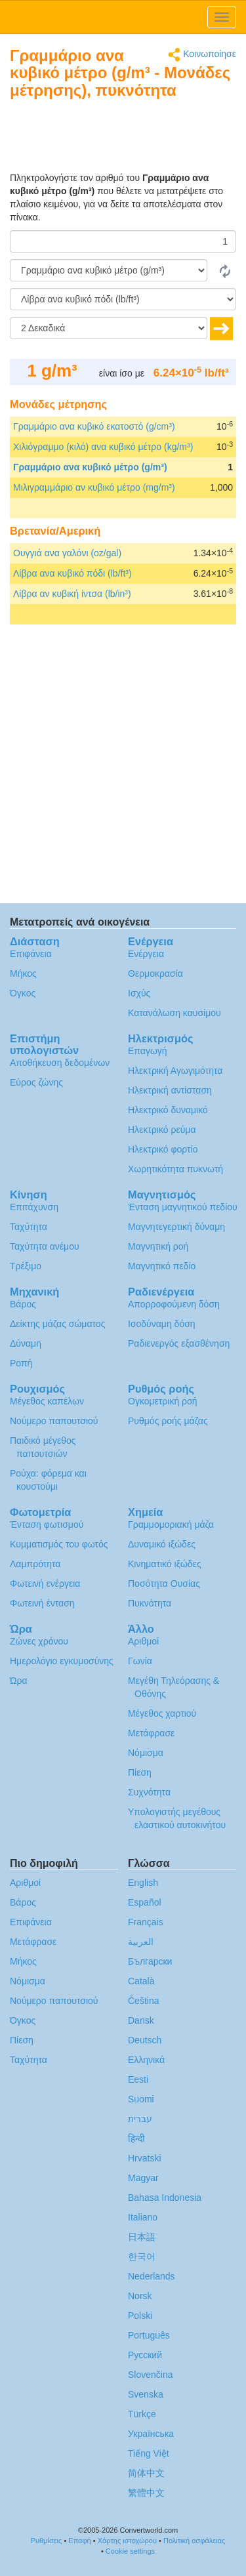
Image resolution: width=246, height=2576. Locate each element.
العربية (141, 1941)
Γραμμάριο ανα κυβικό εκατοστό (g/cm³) (94, 426)
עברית (140, 2119)
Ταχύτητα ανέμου (44, 1246)
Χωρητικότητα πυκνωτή (175, 1169)
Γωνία (140, 1661)
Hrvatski (144, 2158)
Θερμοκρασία (155, 973)
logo (123, 17)
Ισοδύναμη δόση (161, 1324)
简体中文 (146, 2473)
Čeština (143, 2000)
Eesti (138, 2079)
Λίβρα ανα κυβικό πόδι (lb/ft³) (72, 573)
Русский (145, 2355)
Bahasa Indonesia (164, 2197)
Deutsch (144, 2040)
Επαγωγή (147, 1051)
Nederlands (151, 2276)
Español (144, 1902)
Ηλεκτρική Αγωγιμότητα (175, 1070)
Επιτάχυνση (34, 1207)
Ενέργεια (146, 954)
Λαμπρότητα (35, 1564)
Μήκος (23, 973)
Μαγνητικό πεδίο (161, 1266)
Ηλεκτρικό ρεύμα (161, 1129)
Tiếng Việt (148, 2453)
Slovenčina (150, 2374)
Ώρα (19, 1680)
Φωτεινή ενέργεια (45, 1583)
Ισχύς (139, 993)
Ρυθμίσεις (46, 2541)
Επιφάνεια (31, 954)
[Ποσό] (123, 241)
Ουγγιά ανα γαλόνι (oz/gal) (67, 553)
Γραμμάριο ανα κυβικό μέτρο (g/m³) (90, 467)
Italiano (142, 2217)
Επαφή (79, 2541)
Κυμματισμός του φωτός (59, 1544)
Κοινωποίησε (202, 55)
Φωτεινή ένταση (42, 1603)
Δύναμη (25, 1343)
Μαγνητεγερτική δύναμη (176, 1226)
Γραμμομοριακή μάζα (171, 1524)
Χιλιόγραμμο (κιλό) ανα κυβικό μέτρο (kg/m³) (103, 446)
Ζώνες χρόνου (39, 1641)
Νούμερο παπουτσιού (54, 1421)
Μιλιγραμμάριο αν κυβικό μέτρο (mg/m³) (94, 487)
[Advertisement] (154, 138)
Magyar (143, 2178)
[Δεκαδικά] (108, 328)
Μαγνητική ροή (158, 1246)
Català (141, 1981)
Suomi (141, 2099)
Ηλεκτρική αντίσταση (170, 1090)
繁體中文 (146, 2492)
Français (145, 1922)
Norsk (140, 2296)
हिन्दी (136, 2138)
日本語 (141, 2237)
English (143, 1882)
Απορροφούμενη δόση (174, 1304)
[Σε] (123, 299)
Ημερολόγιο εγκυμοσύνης (61, 1661)
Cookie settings (130, 2551)
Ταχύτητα (28, 1226)
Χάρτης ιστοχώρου (127, 2541)
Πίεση (140, 1772)
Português (149, 2335)
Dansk (141, 2020)
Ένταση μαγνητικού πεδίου (182, 1207)
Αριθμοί (143, 1641)
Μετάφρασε (151, 1733)
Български (150, 1961)
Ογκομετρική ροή (162, 1401)
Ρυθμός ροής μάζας (168, 1421)
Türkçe (142, 2414)
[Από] (108, 270)
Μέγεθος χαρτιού (162, 1713)
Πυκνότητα (149, 1603)
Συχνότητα (149, 1792)
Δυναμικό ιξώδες (161, 1544)
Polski (140, 2315)
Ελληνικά (146, 2060)
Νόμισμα (145, 1753)
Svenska (145, 2394)
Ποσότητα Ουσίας (164, 1583)
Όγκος (22, 993)
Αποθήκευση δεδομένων (60, 1062)
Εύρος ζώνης (36, 1082)
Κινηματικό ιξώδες (164, 1564)
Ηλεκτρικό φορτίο (163, 1149)
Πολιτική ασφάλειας (194, 2541)
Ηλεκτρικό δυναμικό (168, 1110)
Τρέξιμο (25, 1266)
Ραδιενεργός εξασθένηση (179, 1343)
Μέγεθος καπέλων (47, 1401)
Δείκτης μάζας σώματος (57, 1324)
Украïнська (151, 2433)
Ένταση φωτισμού (46, 1524)
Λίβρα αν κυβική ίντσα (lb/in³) (72, 593)
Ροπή (21, 1363)
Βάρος (23, 1304)
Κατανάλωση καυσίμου (174, 1013)
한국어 (141, 2256)
